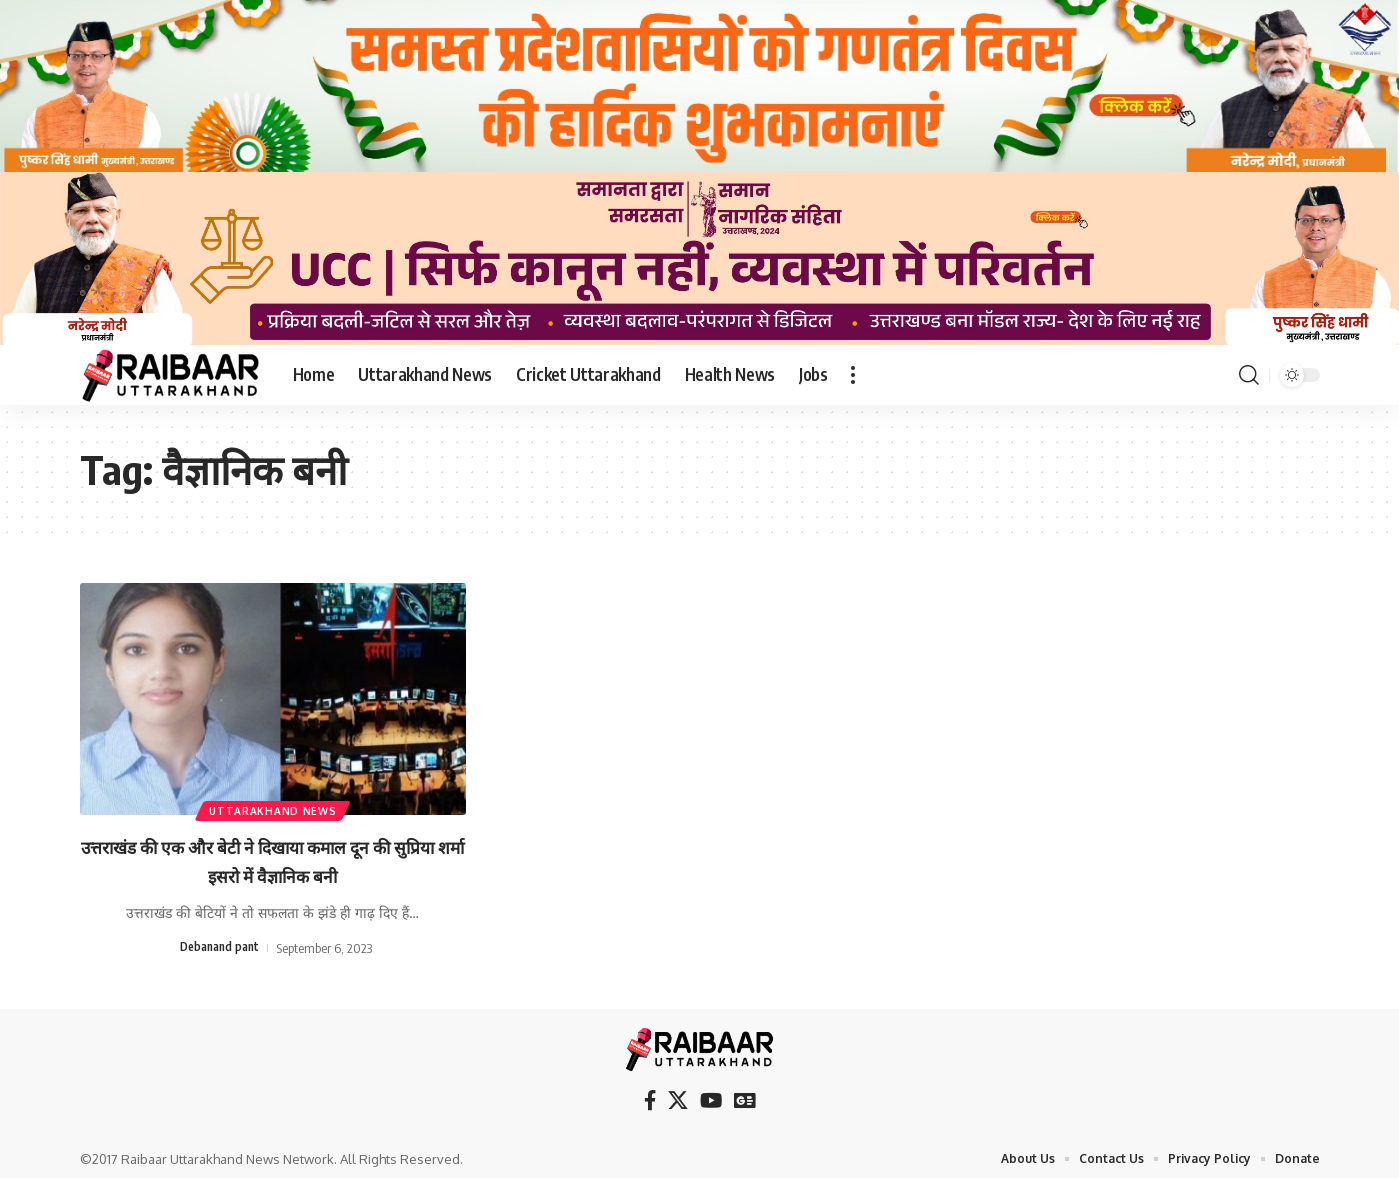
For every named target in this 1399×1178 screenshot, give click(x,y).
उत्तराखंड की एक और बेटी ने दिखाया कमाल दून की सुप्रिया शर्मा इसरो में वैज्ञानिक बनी (273, 859)
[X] (681, 1096)
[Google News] (740, 1096)
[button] (853, 375)
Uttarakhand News (272, 806)
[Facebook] (656, 1096)
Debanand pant (219, 947)
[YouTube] (710, 1096)
